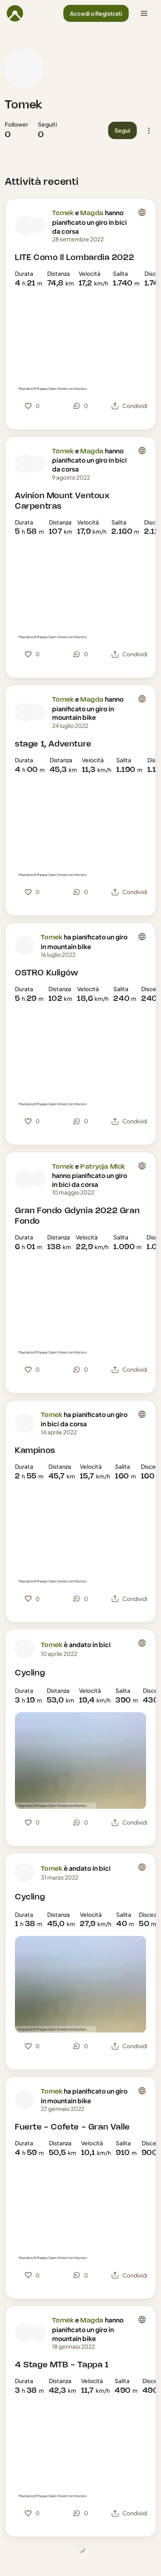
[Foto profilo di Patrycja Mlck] (37, 1179)
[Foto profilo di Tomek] (24, 68)
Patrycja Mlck (102, 1167)
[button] (96, 13)
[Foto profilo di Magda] (37, 226)
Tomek (24, 105)
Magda (91, 213)
